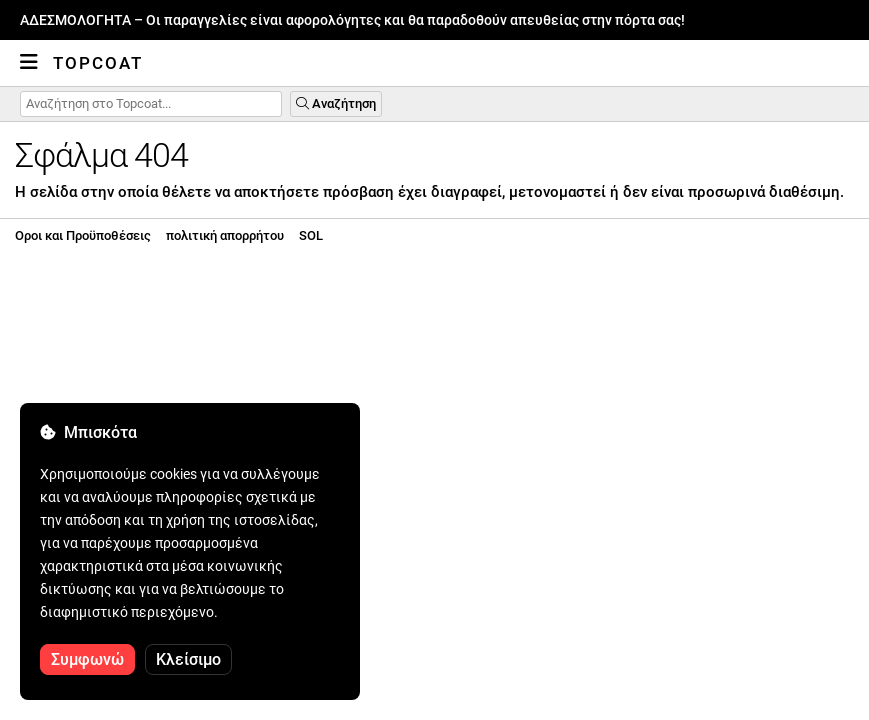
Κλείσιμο (188, 659)
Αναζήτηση (336, 103)
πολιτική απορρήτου (225, 235)
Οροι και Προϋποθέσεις (83, 235)
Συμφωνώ (87, 659)
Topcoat (98, 63)
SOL (311, 235)
